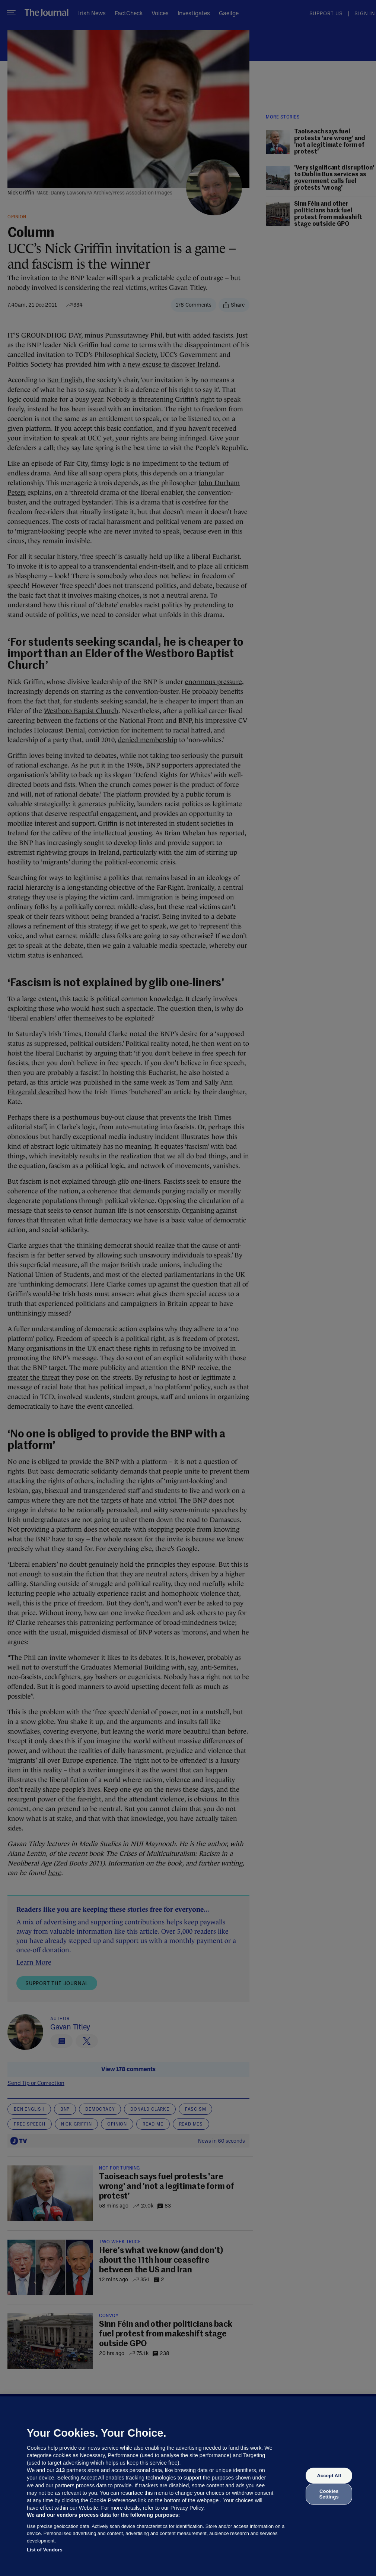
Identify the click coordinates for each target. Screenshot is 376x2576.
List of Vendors (45, 2550)
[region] (188, 2486)
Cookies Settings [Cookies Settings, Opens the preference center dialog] (329, 2494)
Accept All (329, 2475)
